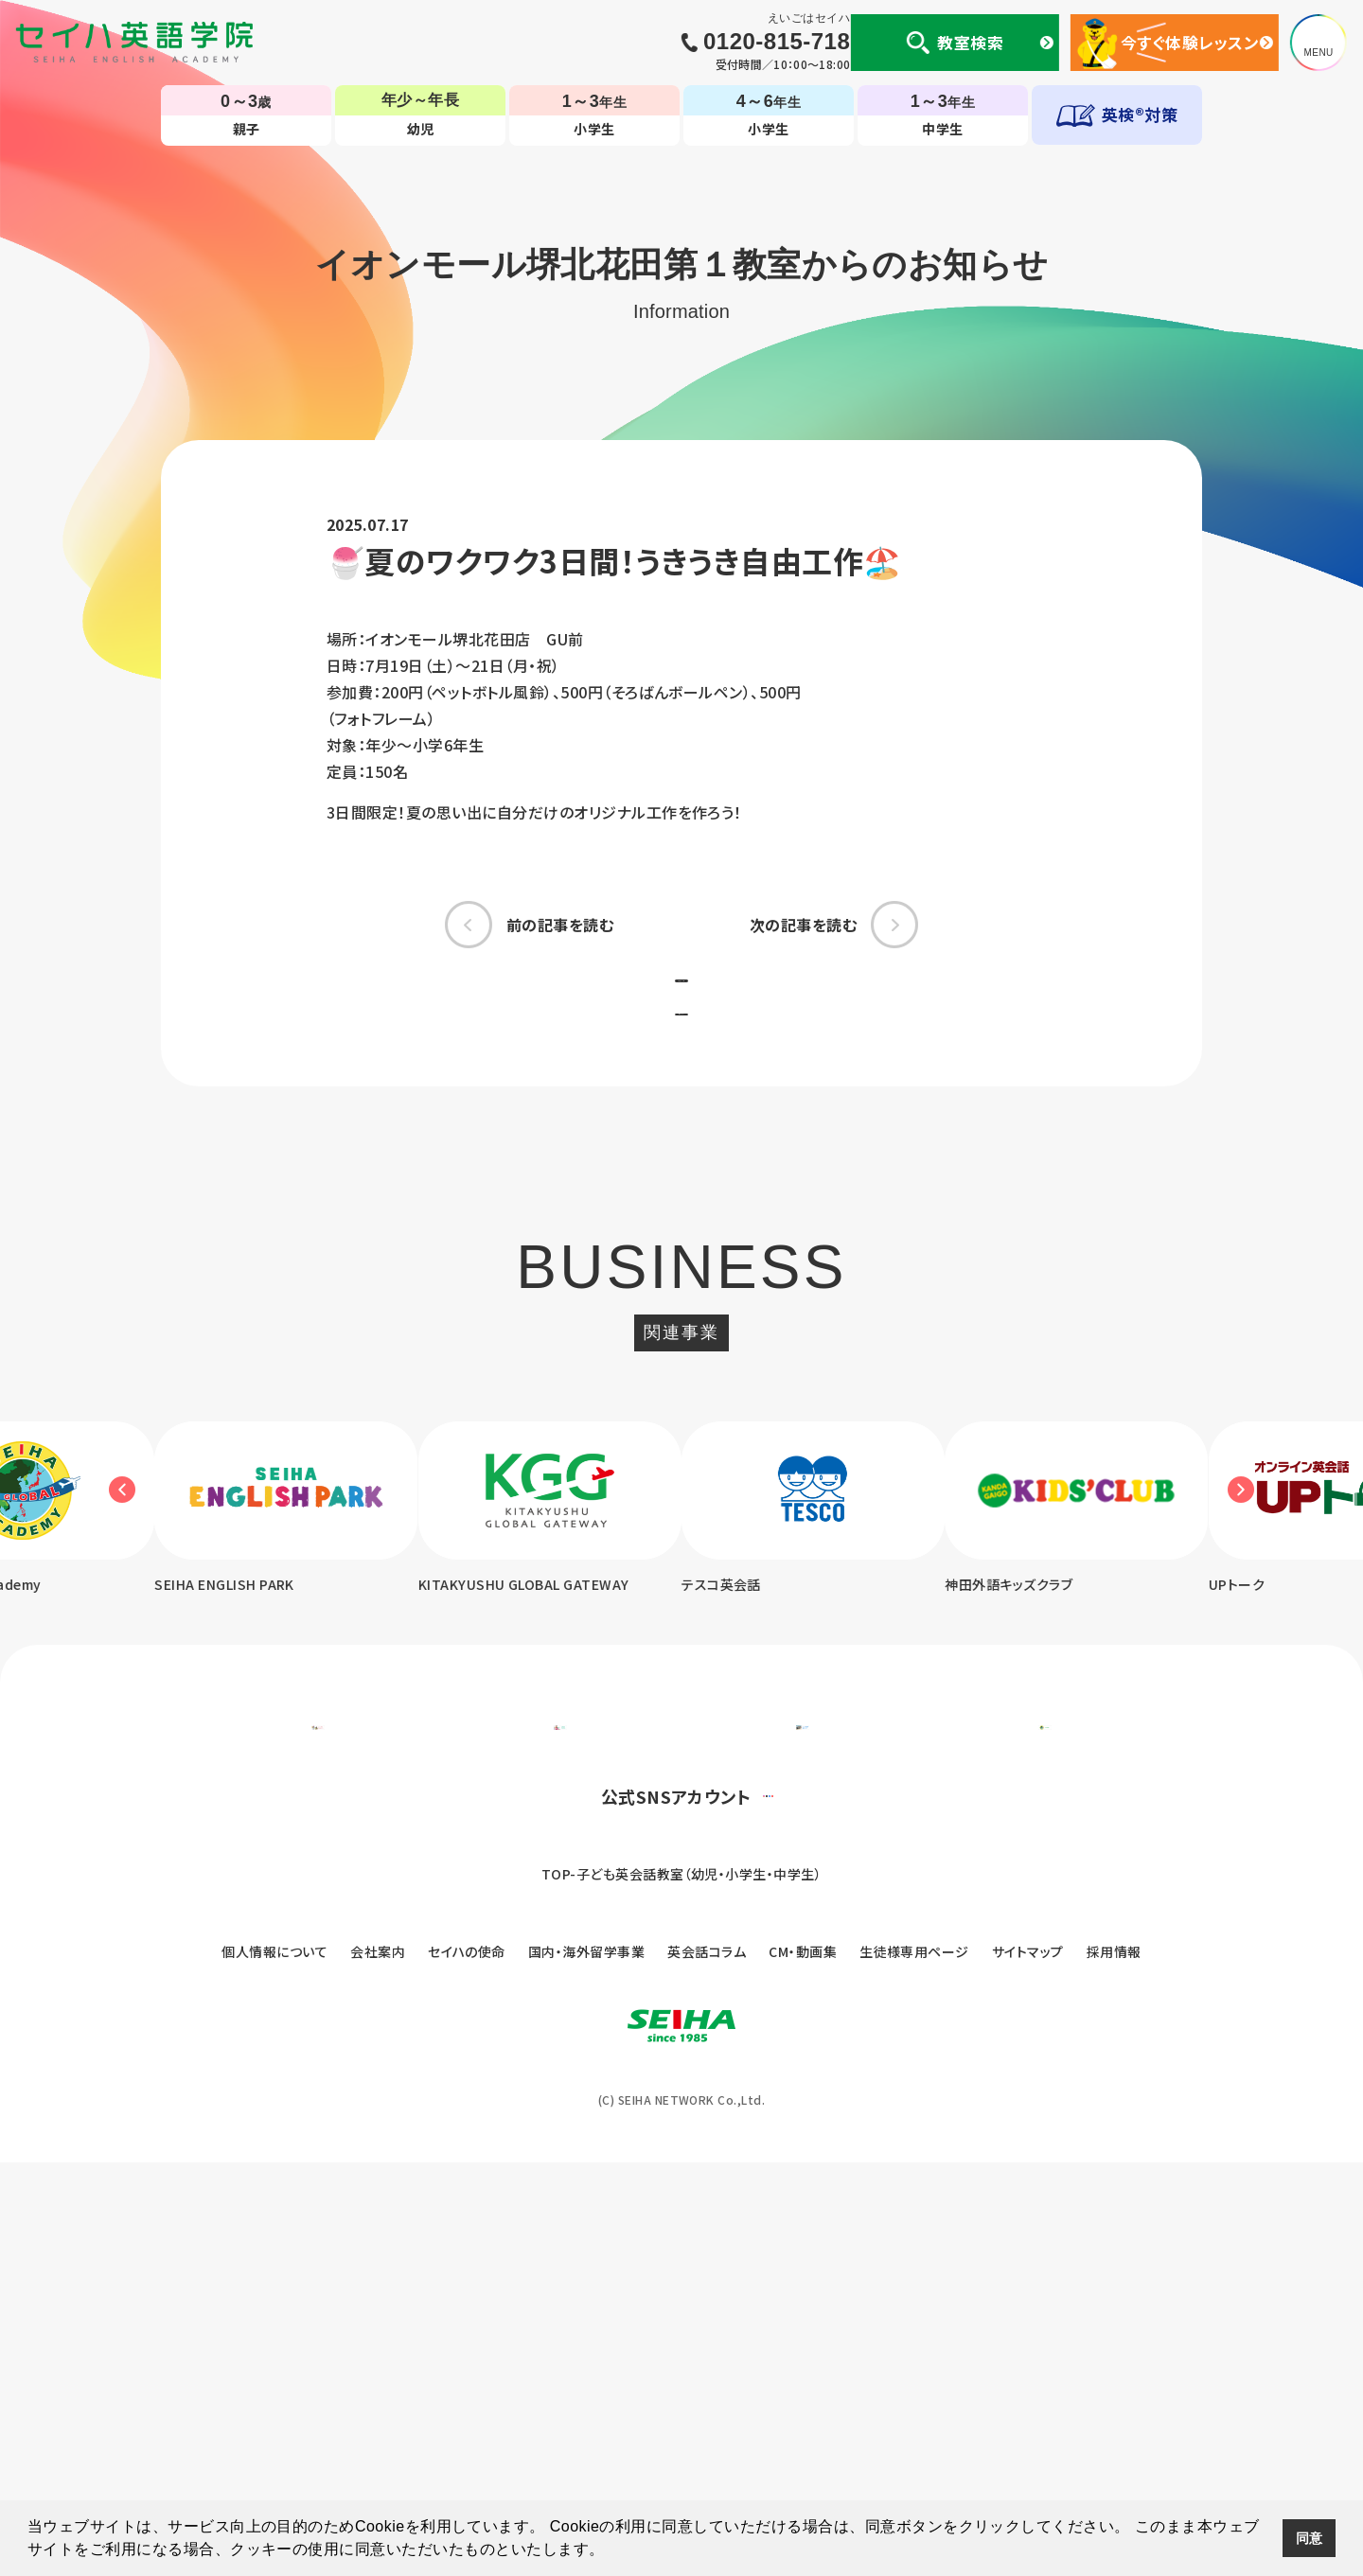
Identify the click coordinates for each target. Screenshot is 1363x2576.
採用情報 (1114, 2364)
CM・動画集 (803, 2364)
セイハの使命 (466, 2364)
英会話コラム (706, 2364)
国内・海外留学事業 (586, 2364)
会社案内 (377, 2364)
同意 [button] (1309, 2538)
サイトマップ (1028, 2364)
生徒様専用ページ (914, 2364)
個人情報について (274, 2364)
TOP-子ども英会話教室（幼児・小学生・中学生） (682, 2287)
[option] (545, 1617)
